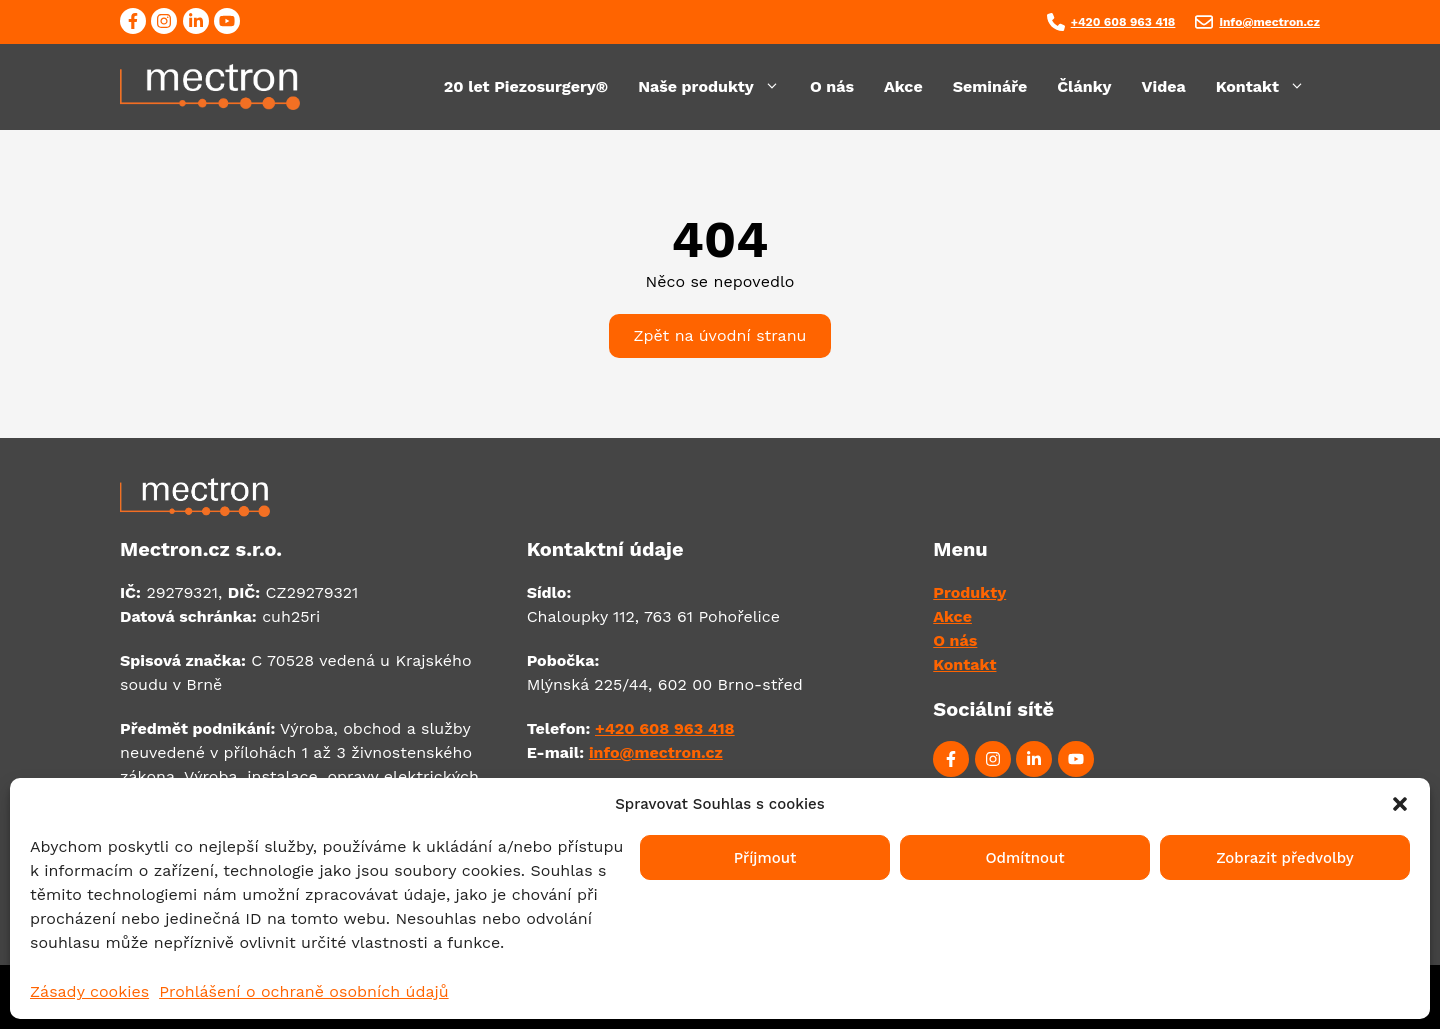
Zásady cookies (89, 991)
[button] (1400, 804)
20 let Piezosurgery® (526, 86)
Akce (903, 86)
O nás (832, 86)
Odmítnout (1024, 858)
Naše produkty (716, 87)
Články (1084, 86)
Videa (1164, 86)
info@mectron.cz (1269, 22)
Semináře (990, 86)
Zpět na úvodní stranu (720, 335)
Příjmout (765, 858)
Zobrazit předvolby (1285, 858)
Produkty (969, 592)
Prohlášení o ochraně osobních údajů (303, 991)
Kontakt (1268, 87)
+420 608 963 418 (1123, 22)
